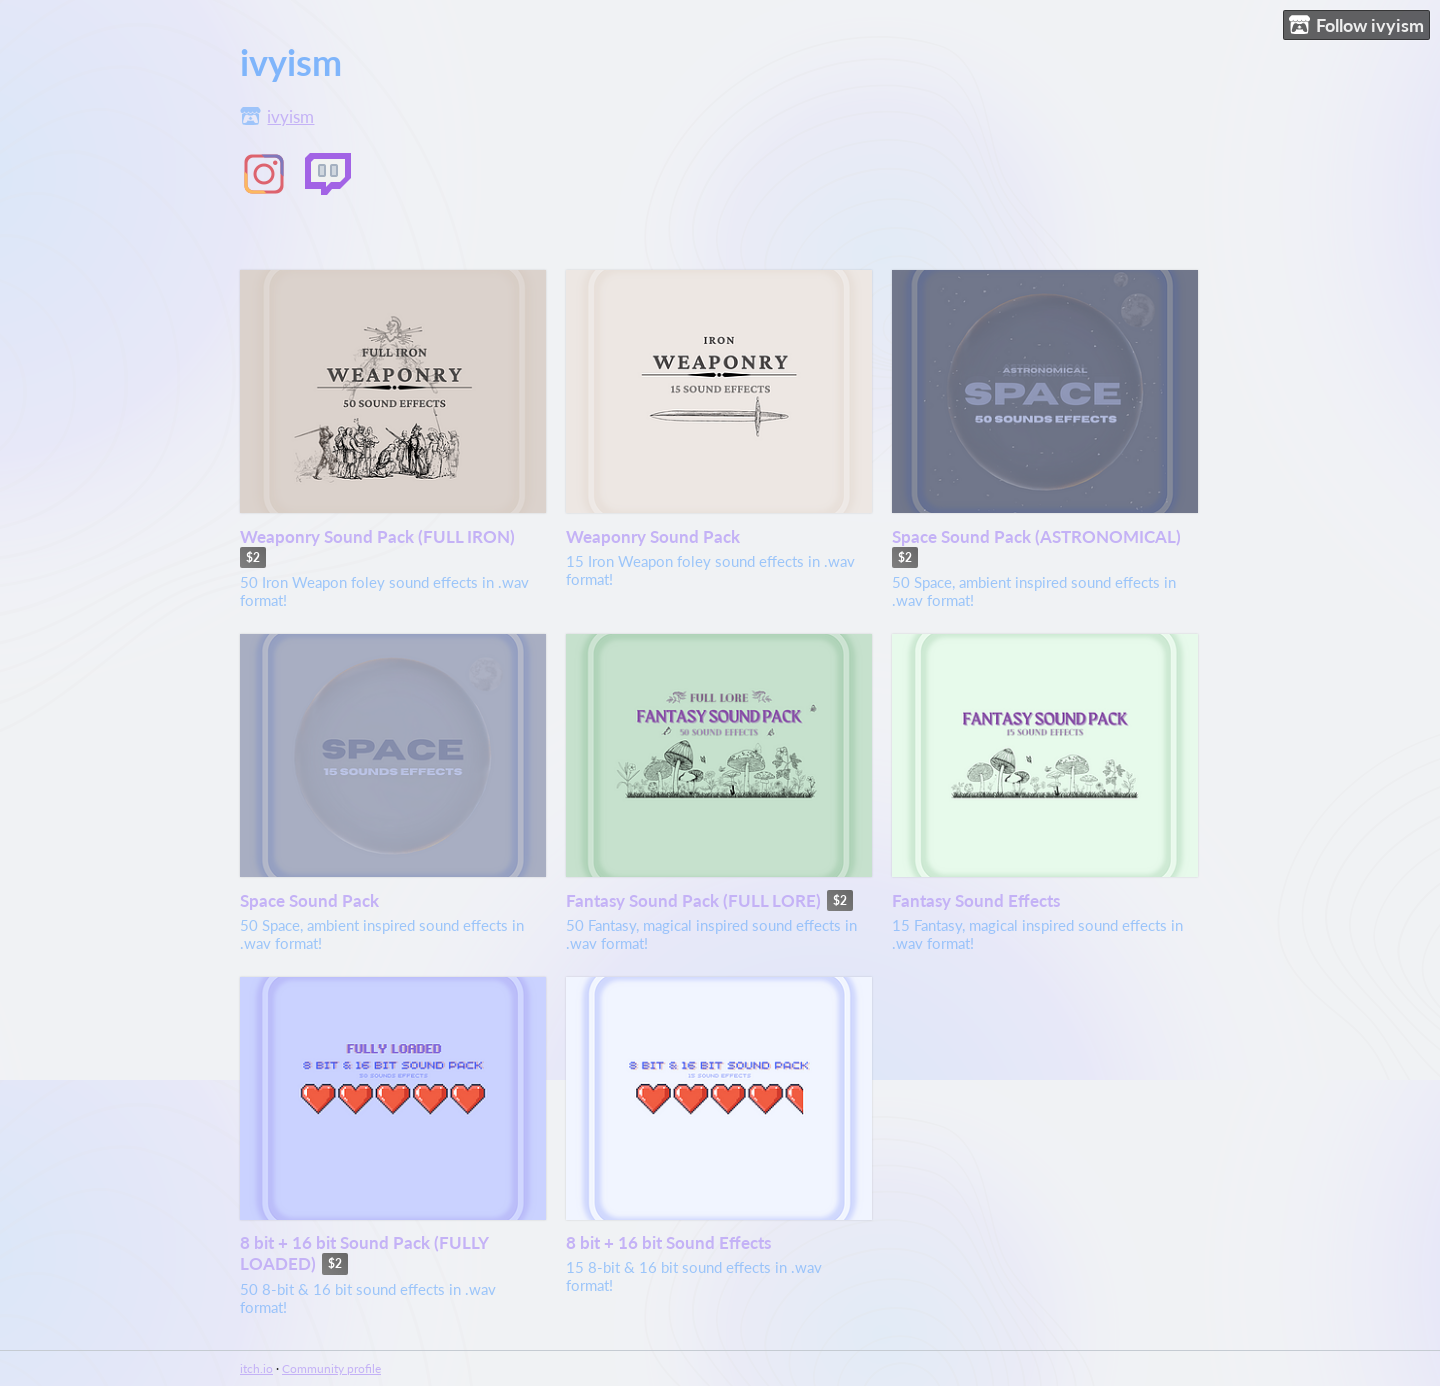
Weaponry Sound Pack (653, 536)
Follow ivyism (1356, 25)
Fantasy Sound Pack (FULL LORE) (693, 900)
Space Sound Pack (309, 900)
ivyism (290, 116)
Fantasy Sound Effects (976, 900)
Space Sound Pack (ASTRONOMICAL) (1036, 536)
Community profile (331, 1368)
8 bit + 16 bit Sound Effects (668, 1242)
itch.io (256, 1368)
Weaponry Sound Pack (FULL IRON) (377, 536)
